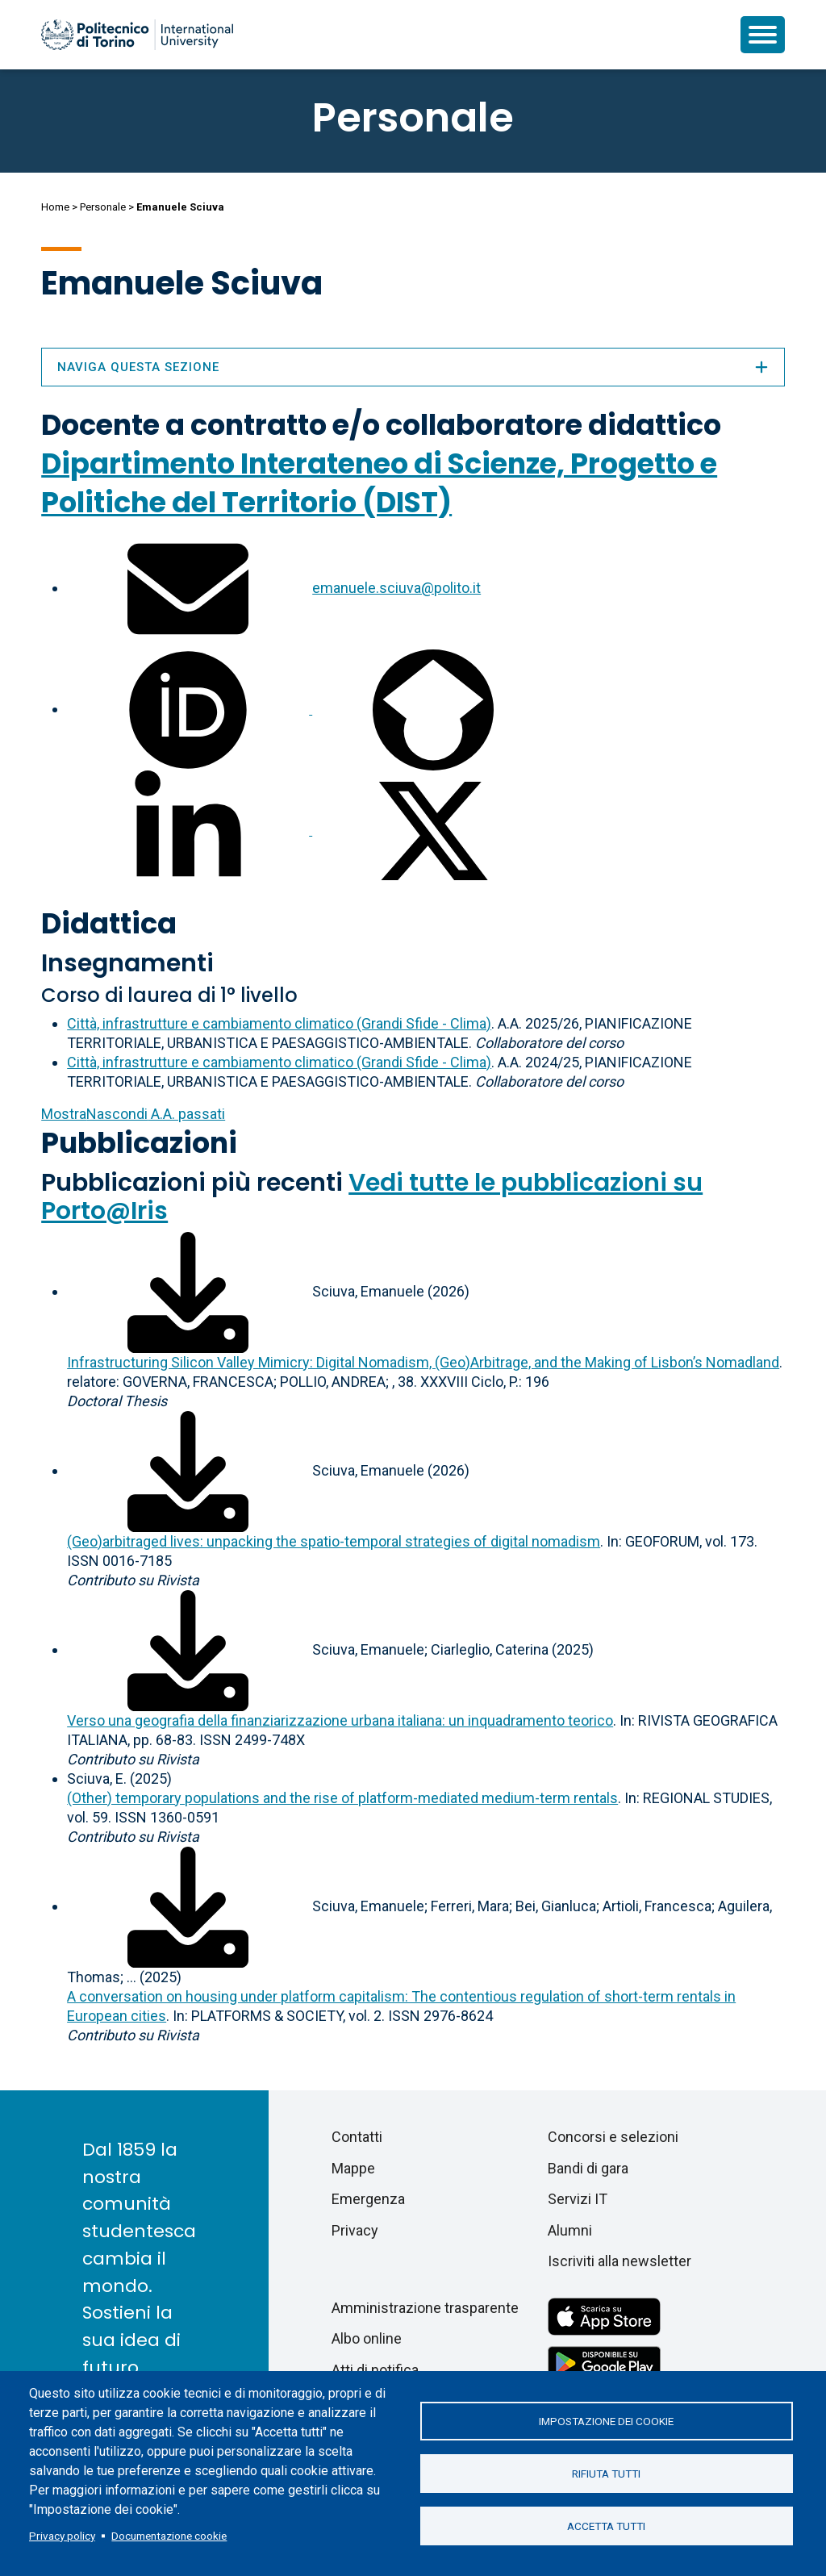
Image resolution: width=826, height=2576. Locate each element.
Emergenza (368, 2198)
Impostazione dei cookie (606, 2421)
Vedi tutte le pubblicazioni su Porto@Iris (372, 1197)
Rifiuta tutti (606, 2473)
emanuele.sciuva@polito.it (396, 587)
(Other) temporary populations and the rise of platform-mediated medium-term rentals (342, 1797)
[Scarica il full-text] (188, 1291)
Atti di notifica (375, 2369)
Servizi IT (577, 2198)
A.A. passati (133, 1113)
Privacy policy (62, 2535)
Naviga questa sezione (413, 367)
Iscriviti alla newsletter (619, 2260)
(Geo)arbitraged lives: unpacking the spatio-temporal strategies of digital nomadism (333, 1541)
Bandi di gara (588, 2168)
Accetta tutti (606, 2526)
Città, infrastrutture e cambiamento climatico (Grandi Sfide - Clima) (279, 1023)
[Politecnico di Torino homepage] (137, 34)
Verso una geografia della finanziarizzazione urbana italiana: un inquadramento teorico (340, 1720)
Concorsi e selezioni (613, 2136)
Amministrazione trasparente (425, 2307)
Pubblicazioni (139, 1143)
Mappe (353, 2168)
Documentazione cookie (169, 2535)
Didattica (109, 923)
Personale (103, 207)
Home (55, 207)
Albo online (367, 2338)
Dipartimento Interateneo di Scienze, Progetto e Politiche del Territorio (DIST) (379, 483)
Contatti (357, 2136)
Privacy (355, 2230)
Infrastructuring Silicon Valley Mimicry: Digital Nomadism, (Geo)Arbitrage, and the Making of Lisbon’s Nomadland (423, 1362)
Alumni (570, 2230)
